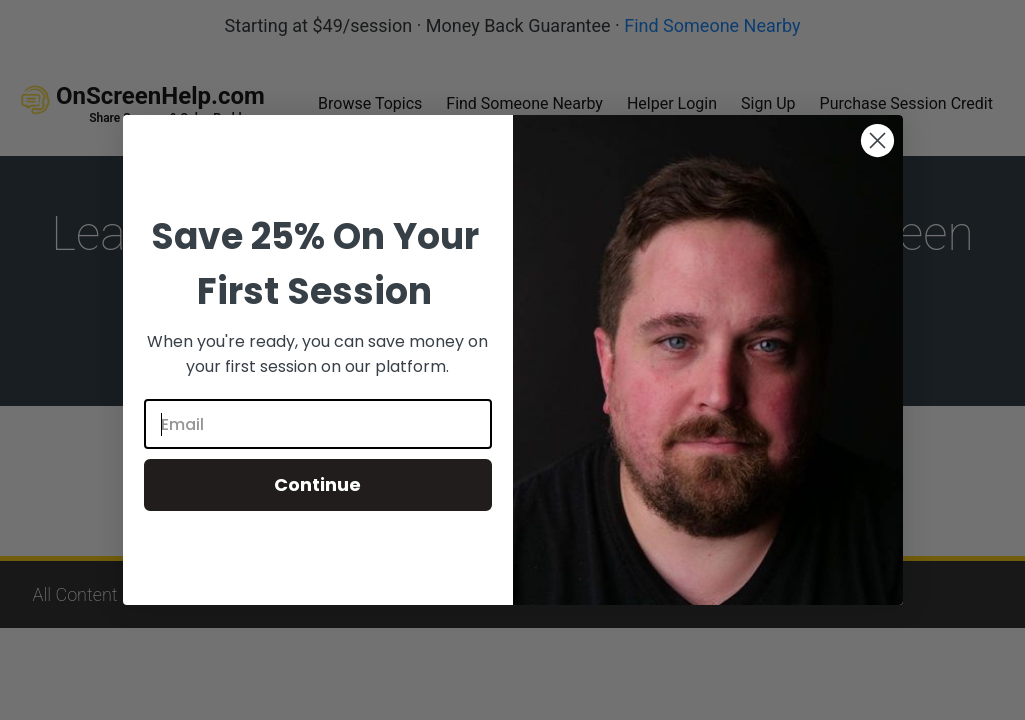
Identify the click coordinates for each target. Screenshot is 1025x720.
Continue (317, 484)
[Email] (318, 424)
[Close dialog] (877, 140)
